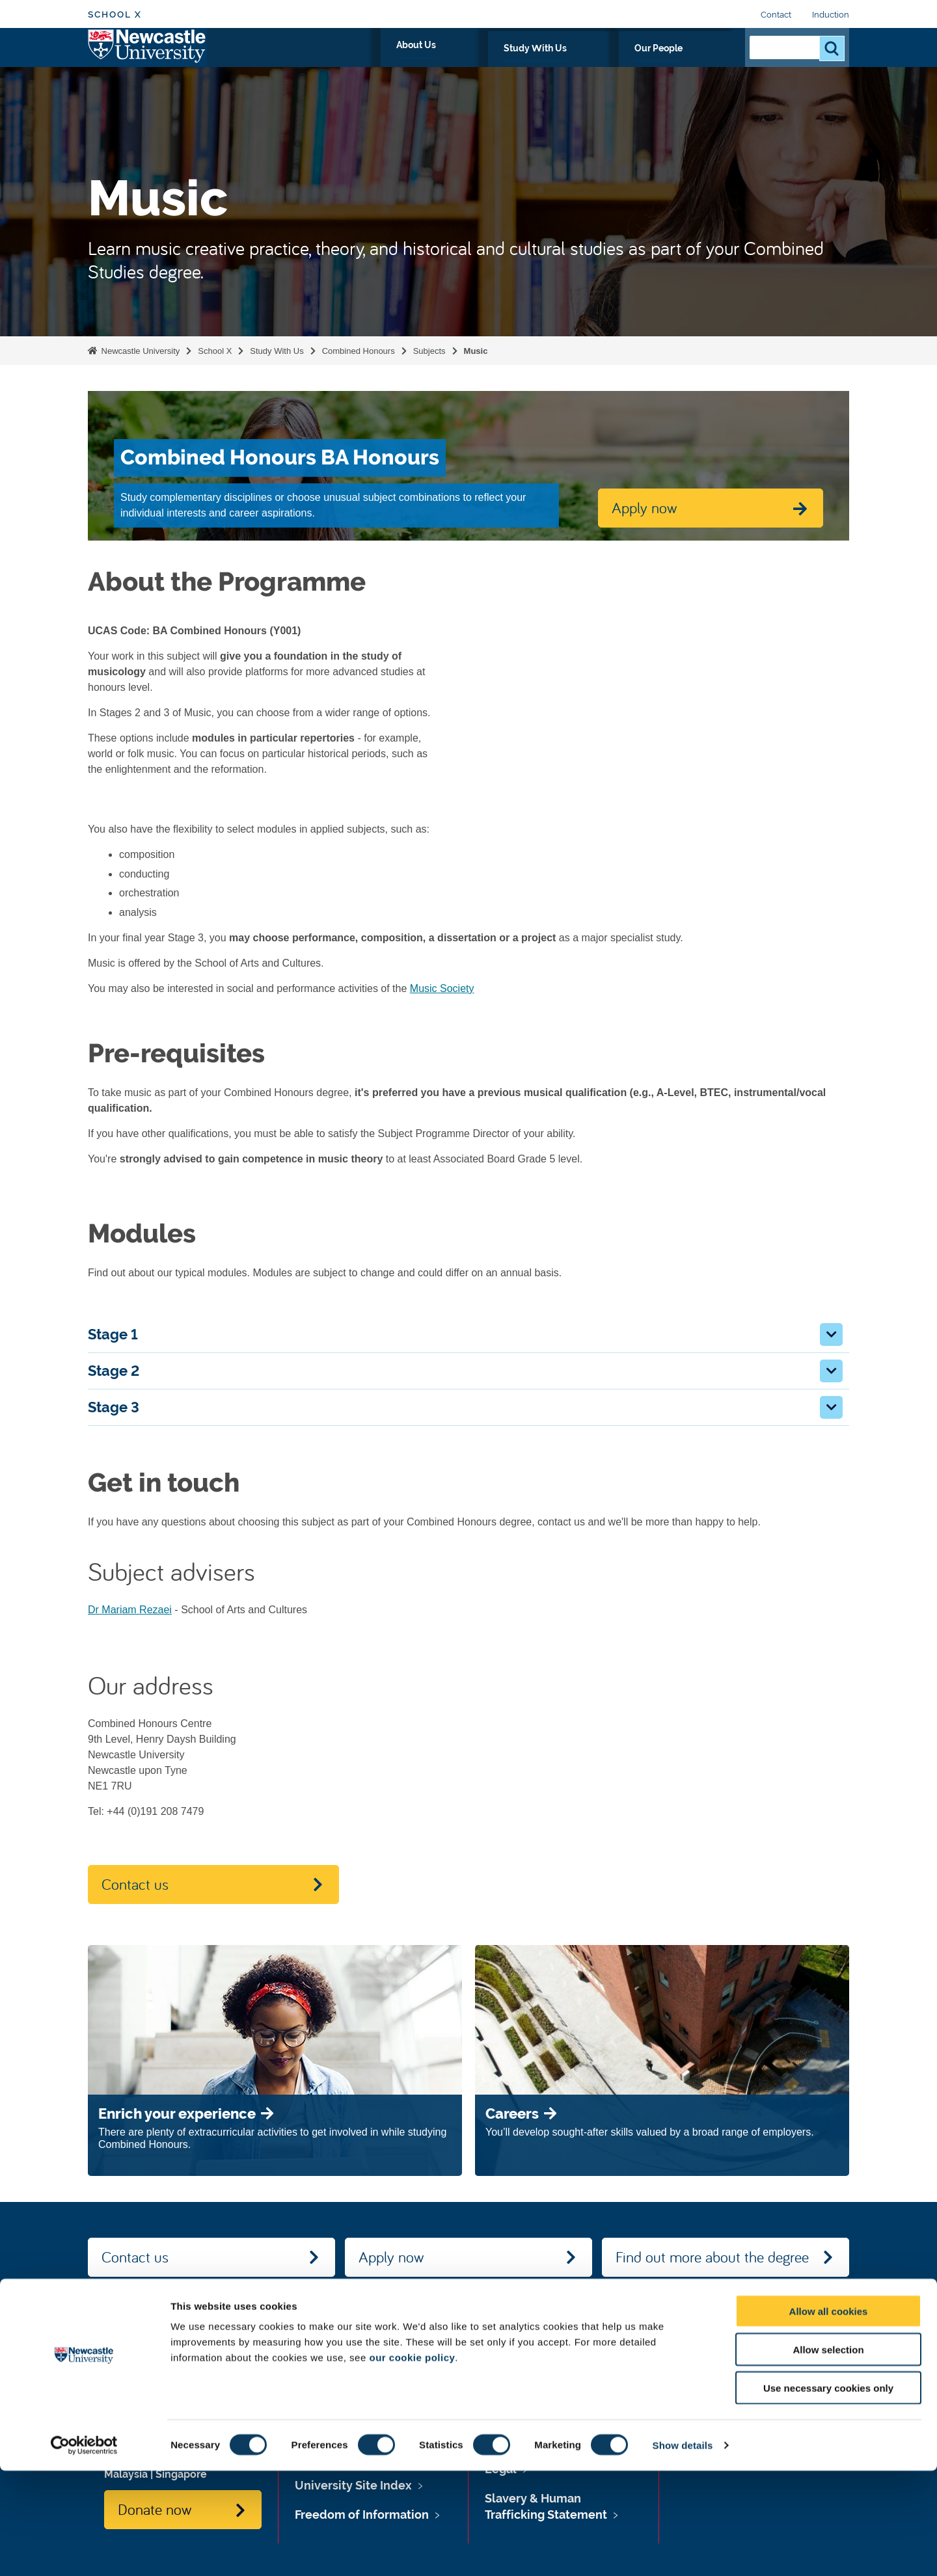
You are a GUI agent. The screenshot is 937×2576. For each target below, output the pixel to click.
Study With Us (611, 63)
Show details (683, 2550)
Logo (147, 60)
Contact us (135, 1884)
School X (114, 15)
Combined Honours (358, 351)
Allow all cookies (828, 2416)
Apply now (391, 2256)
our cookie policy (412, 2462)
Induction (830, 15)
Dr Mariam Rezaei (130, 1609)
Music (476, 351)
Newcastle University (139, 351)
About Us (531, 63)
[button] (831, 1334)
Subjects (429, 351)
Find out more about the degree (712, 2256)
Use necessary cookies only (828, 2493)
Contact (776, 15)
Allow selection (828, 2454)
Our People (696, 63)
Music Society (442, 988)
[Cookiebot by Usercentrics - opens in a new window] (84, 2550)
